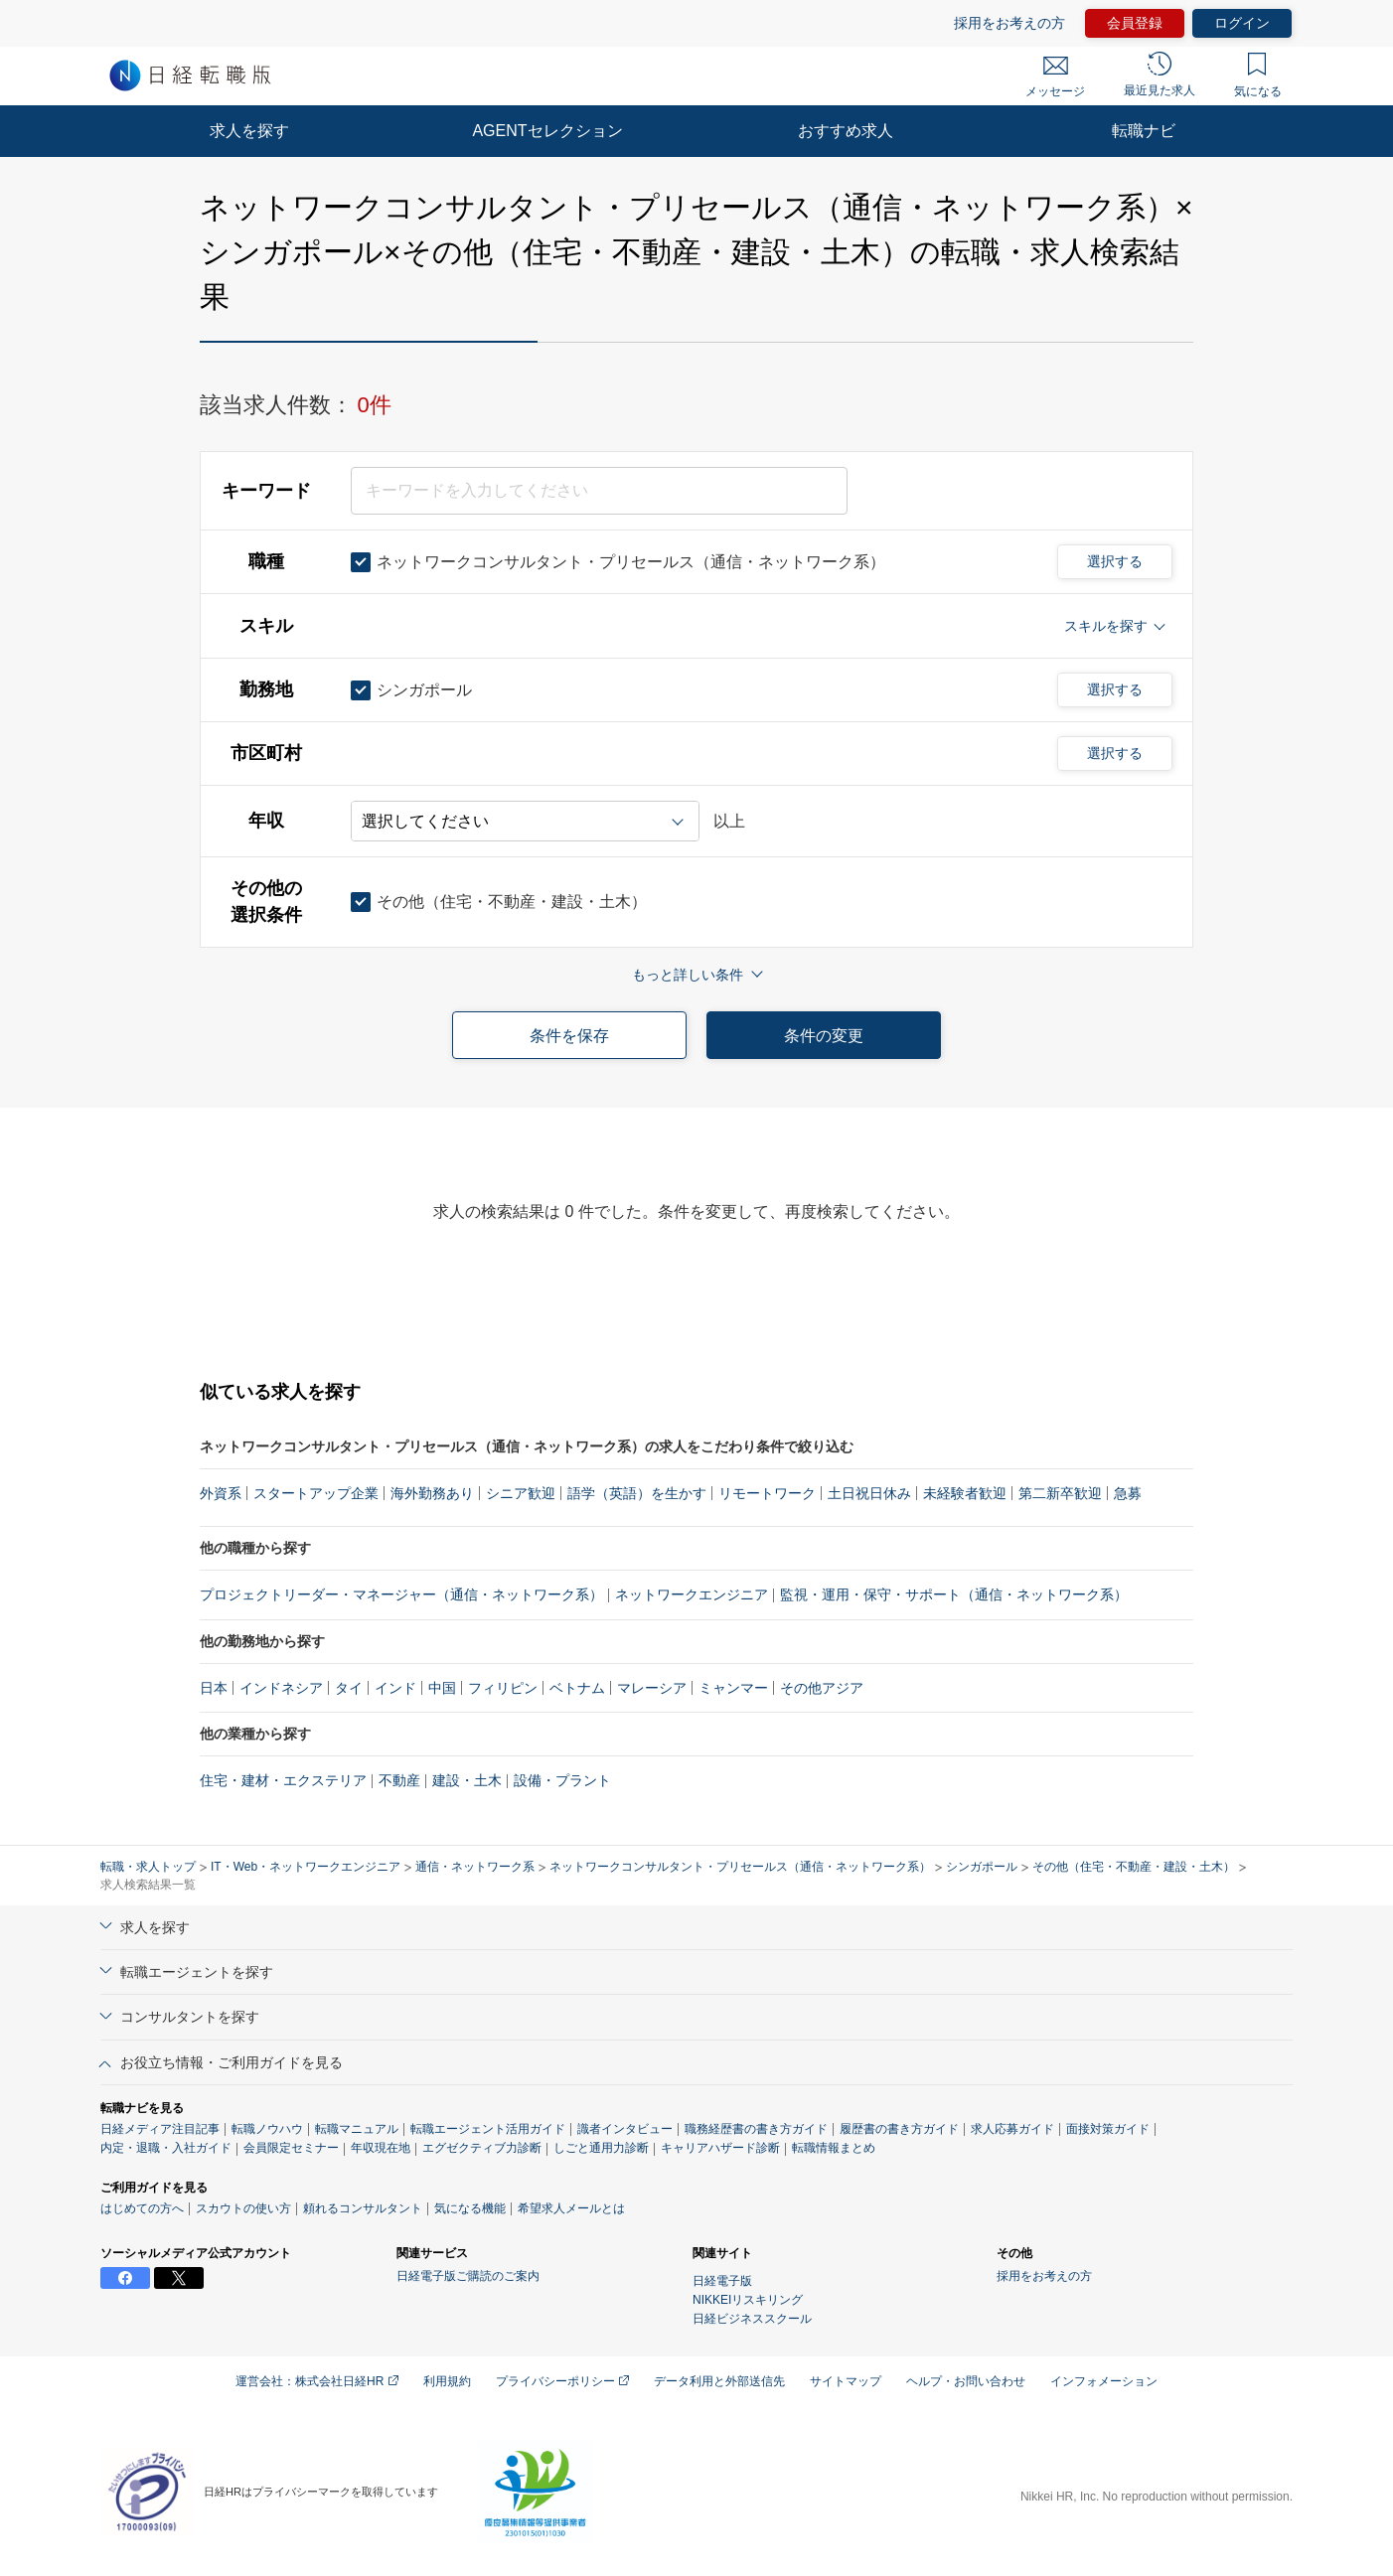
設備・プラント (562, 1780)
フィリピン (503, 1688)
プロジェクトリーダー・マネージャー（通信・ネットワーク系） (401, 1594)
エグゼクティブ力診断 (482, 2148)
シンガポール (981, 1867)
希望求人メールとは (571, 2208)
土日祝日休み (869, 1493)
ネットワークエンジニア (691, 1594)
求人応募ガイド (1012, 2129)
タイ (349, 1688)
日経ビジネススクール (752, 2319)
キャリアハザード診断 (720, 2148)
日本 (214, 1688)
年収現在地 (380, 2148)
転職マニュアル (356, 2129)
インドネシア (281, 1688)
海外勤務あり (432, 1493)
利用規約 (447, 2381)
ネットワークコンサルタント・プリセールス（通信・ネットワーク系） (740, 1867)
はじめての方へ (142, 2208)
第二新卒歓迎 (1060, 1493)
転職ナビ (1143, 130)
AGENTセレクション (547, 130)
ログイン (1242, 23)
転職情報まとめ (833, 2148)
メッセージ (1055, 77)
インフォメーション (1104, 2381)
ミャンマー (733, 1688)
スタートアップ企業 (316, 1493)
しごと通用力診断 (601, 2148)
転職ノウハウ (267, 2129)
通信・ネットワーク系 (475, 1867)
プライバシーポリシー (562, 2381)
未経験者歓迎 (964, 1493)
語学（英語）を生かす (636, 1493)
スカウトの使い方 (243, 2208)
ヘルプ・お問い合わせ (965, 2381)
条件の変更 (823, 1035)
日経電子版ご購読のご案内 (468, 2276)
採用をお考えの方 (1009, 23)
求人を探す (249, 130)
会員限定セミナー (291, 2148)
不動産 (399, 1780)
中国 (442, 1688)
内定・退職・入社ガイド (166, 2148)
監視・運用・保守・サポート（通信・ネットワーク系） (954, 1594)
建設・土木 (467, 1780)
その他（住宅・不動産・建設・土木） (1133, 1867)
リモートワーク (767, 1493)
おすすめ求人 (845, 130)
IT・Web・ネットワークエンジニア (305, 1867)
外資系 (220, 1493)
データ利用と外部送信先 (719, 2381)
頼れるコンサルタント (362, 2208)
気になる (1258, 75)
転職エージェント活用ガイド (487, 2129)
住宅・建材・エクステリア (283, 1780)
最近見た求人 (1159, 74)
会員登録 (1134, 23)
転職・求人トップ (148, 1867)
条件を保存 (569, 1035)
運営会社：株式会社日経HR (316, 2381)
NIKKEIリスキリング (748, 2300)
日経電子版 (722, 2281)
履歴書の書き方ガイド (899, 2129)
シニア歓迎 (520, 1493)
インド (395, 1688)
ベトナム (577, 1688)
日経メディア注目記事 (160, 2129)
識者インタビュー (625, 2129)
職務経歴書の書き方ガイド (756, 2129)
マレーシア (652, 1688)
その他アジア (821, 1688)
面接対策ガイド (1108, 2129)
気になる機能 (470, 2208)
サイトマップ (845, 2381)
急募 (1128, 1493)
